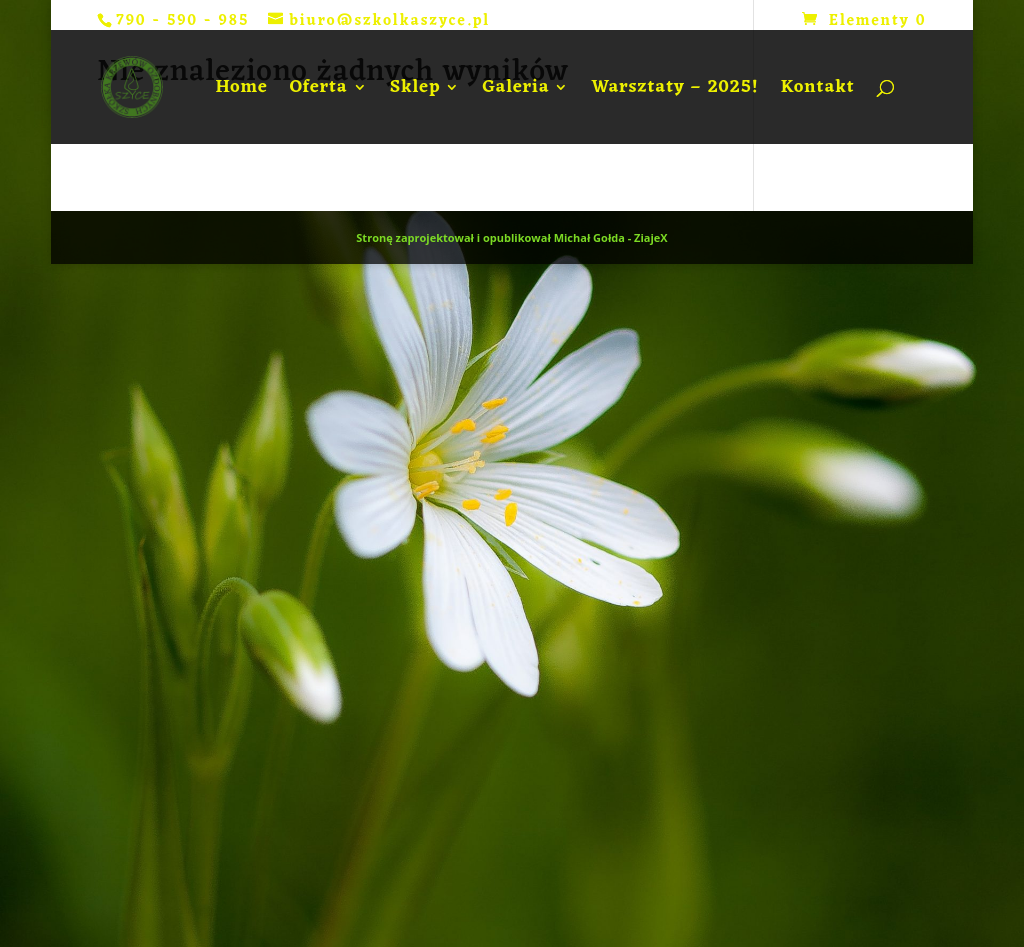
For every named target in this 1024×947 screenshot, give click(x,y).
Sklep (415, 91)
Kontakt (818, 91)
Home (241, 91)
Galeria (515, 91)
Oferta (319, 91)
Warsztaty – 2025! (674, 91)
